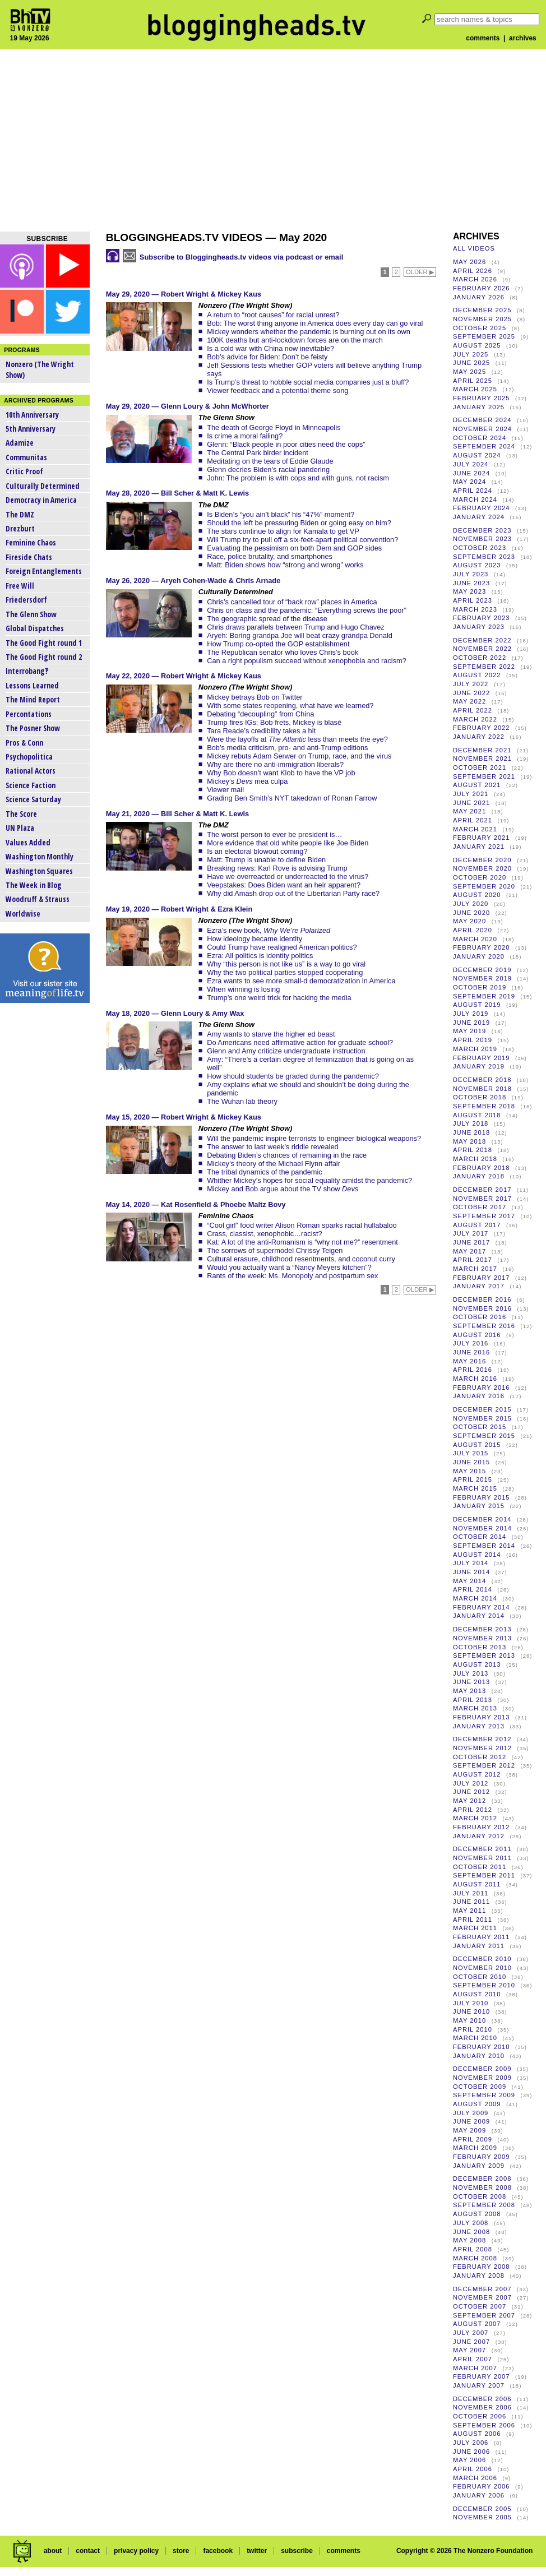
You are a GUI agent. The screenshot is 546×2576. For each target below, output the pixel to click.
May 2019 (469, 1031)
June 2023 (471, 583)
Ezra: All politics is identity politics (260, 955)
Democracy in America (41, 499)
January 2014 (479, 1615)
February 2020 (481, 947)
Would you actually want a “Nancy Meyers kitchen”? (289, 1267)
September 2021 (484, 776)
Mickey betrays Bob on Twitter (254, 697)
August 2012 (477, 1774)
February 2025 (481, 398)
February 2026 (481, 288)
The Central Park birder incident (257, 452)
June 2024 (471, 473)
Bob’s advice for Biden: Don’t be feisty (267, 357)
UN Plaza (20, 827)
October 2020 (479, 877)
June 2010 (471, 2011)
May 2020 (469, 921)
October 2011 (479, 1866)
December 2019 (482, 969)
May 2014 (469, 1581)
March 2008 (475, 2258)
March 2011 (475, 1928)
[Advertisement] (45, 1185)
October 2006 (479, 2416)
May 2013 (469, 1690)
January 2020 (479, 956)
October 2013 (479, 1647)
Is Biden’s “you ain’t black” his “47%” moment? (280, 514)
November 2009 (482, 2077)
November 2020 (482, 868)
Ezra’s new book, (268, 930)
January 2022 (479, 736)
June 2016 (471, 1352)
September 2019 (484, 996)
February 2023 (481, 617)
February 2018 (481, 1167)
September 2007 (484, 2315)
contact (88, 2551)
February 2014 (481, 1607)
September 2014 (484, 1545)
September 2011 (484, 1875)
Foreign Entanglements (44, 571)
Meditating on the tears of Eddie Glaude (270, 461)
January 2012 (479, 1836)
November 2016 (482, 1308)
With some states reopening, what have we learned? (290, 705)
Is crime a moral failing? (245, 436)
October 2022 (479, 657)
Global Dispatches (35, 628)
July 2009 (470, 2113)
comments (482, 38)
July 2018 (470, 1123)
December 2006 (482, 2398)
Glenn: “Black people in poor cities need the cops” (286, 444)
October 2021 (479, 767)
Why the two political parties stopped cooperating (285, 972)
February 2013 (481, 1717)
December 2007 (482, 2289)
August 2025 (477, 345)
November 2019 (482, 978)
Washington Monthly (39, 856)
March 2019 (475, 1049)
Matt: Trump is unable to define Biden (266, 859)
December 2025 (482, 310)
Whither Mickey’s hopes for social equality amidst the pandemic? (309, 1180)
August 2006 (477, 2433)
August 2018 (477, 1115)
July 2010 (470, 2003)
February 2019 (481, 1058)
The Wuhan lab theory (242, 1101)
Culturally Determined (43, 485)
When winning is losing (243, 989)
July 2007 (470, 2332)
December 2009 (482, 2068)
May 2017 (469, 1251)
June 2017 (471, 1242)
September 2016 (484, 1325)
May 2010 (469, 2020)
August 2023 (477, 565)
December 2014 (482, 1519)
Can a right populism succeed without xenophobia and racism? (306, 660)
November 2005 (482, 2517)
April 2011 (472, 1919)
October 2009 (479, 2086)
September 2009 (484, 2095)
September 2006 (484, 2425)
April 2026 (472, 270)
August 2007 (477, 2323)
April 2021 (472, 820)
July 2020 (470, 903)
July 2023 (470, 574)
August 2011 (477, 1884)
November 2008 (482, 2187)
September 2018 (484, 1106)
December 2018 (482, 1079)
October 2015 (479, 1426)
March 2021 (475, 829)
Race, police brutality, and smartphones (269, 556)
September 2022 (484, 666)
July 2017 (470, 1233)
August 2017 (477, 1225)
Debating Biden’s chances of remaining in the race (287, 1155)
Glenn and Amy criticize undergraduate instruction (286, 1051)
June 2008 (471, 2231)
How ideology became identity (254, 939)
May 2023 (469, 591)
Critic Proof (24, 471)
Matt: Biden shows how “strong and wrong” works (285, 565)
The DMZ (20, 514)
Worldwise (23, 913)
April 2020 (472, 930)
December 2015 (482, 1409)
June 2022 (471, 693)
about (53, 2551)
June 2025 (471, 362)
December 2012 (482, 1739)
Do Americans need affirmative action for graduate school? (300, 1042)
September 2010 (484, 1985)
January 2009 (479, 2165)
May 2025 (469, 371)
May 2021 (469, 811)
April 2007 (472, 2359)
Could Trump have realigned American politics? (282, 947)
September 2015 (484, 1435)
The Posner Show (33, 728)
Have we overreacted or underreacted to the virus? (287, 876)
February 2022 (481, 727)
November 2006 (482, 2407)
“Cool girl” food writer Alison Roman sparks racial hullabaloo (302, 1225)
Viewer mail (225, 789)
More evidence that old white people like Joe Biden (287, 843)
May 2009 (469, 2130)
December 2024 (482, 420)
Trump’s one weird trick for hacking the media (279, 997)
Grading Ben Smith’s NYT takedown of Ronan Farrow (292, 798)
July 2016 (470, 1343)
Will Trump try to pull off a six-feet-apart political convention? (302, 539)
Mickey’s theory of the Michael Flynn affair (273, 1163)
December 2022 (482, 640)
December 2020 (482, 860)
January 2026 (479, 297)
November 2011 (482, 1857)
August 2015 (477, 1444)
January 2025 (479, 407)
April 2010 (472, 2029)
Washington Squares (39, 871)
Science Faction (30, 785)
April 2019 (472, 1040)
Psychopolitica (29, 756)
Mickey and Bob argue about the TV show (282, 1189)
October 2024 (479, 437)
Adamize (20, 442)
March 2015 (475, 1488)
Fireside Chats (29, 557)
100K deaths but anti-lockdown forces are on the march (295, 340)
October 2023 (479, 547)
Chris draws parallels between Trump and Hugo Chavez (296, 627)
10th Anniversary (32, 414)
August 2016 (477, 1334)
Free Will (20, 585)
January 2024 (479, 517)
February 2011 (481, 1937)
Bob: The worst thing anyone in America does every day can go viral (315, 323)
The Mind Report (33, 699)
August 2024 (477, 455)
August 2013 (477, 1664)
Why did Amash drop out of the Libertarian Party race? (293, 893)
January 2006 (479, 2495)
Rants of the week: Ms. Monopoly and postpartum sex (292, 1275)
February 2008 (481, 2266)
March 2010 (475, 2037)
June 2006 (471, 2451)
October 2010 (479, 1976)
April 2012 (472, 1809)
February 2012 (481, 1827)
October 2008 (479, 2196)
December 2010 (482, 1958)
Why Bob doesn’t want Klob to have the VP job (281, 773)
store (181, 2551)
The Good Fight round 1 (44, 642)
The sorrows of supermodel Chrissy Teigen (275, 1250)
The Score (21, 813)
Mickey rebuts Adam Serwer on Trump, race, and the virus (299, 756)
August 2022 (477, 675)
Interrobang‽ (27, 670)
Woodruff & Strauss (38, 899)
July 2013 (470, 1673)
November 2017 (482, 1198)
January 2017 (479, 1286)
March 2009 (475, 2147)
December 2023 (482, 530)
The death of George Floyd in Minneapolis (273, 427)
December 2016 (482, 1299)
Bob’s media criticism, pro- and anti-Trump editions (287, 747)
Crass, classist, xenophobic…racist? (264, 1233)
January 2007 (479, 2385)
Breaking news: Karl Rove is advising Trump (277, 868)
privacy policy (136, 2551)
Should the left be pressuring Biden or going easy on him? (299, 523)
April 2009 (472, 2139)
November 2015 (482, 1418)
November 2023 (482, 538)
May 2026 (469, 261)
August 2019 (477, 1004)
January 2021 (479, 846)
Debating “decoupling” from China (260, 714)
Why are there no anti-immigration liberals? (275, 764)
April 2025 (472, 380)
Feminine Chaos (31, 542)
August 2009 (477, 2104)
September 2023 (484, 556)
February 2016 (481, 1387)
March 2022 (475, 719)
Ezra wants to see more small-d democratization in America (301, 981)
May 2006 (469, 2460)
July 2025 (470, 354)
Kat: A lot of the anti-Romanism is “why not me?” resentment (302, 1242)
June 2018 (471, 1132)
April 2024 (472, 490)
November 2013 (482, 1638)
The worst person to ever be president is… (274, 834)
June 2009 (471, 2121)
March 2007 (475, 2368)
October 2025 (479, 328)
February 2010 (481, 2046)
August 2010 (477, 1994)
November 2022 (482, 648)
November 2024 (482, 429)
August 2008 (477, 2213)
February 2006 (481, 2486)
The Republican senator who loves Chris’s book (282, 652)
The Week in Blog (34, 885)
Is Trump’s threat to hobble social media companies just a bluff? (308, 382)
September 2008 (484, 2205)
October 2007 (479, 2306)
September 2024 (484, 446)
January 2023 (479, 626)
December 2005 (482, 2508)
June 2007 (471, 2341)
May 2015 (469, 1471)
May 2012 (469, 1800)
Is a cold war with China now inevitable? (270, 348)
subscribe (297, 2551)
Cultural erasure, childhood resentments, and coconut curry (301, 1259)
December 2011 (482, 1849)
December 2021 (482, 750)
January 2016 (479, 1396)
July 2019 (470, 1013)
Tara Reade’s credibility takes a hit (261, 731)
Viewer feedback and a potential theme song (277, 390)
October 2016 (479, 1317)
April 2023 (472, 600)
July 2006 (470, 2442)
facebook (218, 2551)
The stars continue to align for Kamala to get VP (283, 531)
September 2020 (484, 886)
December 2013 (482, 1629)
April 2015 (472, 1479)
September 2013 (484, 1655)
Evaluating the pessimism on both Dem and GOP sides (294, 548)
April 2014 (472, 1589)
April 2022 (472, 710)
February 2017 (481, 1277)
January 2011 (479, 1946)
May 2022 (469, 701)
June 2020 (471, 912)
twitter (257, 2551)
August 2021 (477, 784)
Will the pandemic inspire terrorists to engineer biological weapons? (314, 1138)
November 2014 (482, 1528)
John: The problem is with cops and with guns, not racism (298, 478)
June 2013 (471, 1681)
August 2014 (477, 1554)
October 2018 (479, 1097)
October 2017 (479, 1207)
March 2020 (475, 939)
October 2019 (479, 987)
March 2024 (475, 499)
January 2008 (479, 2275)
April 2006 (472, 2469)
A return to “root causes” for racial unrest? (273, 315)
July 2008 (470, 2222)
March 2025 (475, 389)
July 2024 (470, 464)
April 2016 (472, 1369)
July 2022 (470, 684)
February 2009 (481, 2156)
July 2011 (470, 1893)
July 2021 (470, 793)
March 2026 (475, 279)
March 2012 (475, 1818)
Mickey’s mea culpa (247, 781)
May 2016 (469, 1361)
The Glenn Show (31, 614)
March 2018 (475, 1158)
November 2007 (482, 2297)
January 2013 (479, 1726)
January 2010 (479, 2055)
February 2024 (481, 508)
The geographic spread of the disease (267, 618)
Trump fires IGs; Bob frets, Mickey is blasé (274, 722)
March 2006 (475, 2478)
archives (522, 38)
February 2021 (481, 837)
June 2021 (471, 802)
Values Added (28, 842)
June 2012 (471, 1791)
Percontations (29, 714)
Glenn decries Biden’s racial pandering (268, 469)
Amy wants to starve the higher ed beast (271, 1034)
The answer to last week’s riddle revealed (273, 1147)
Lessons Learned (32, 685)
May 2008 (469, 2240)
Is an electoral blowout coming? (257, 851)
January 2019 (479, 1066)
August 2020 (477, 894)
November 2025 (482, 319)
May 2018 (469, 1141)
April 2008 (472, 2249)
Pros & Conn (24, 742)
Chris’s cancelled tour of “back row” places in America (292, 602)
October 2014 (479, 1536)
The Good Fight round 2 (44, 656)
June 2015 (471, 1462)
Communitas (26, 457)
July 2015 (470, 1453)
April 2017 (472, 1259)
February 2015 (481, 1497)
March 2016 (475, 1378)
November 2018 (482, 1088)
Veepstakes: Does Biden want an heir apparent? (283, 885)
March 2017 (475, 1268)
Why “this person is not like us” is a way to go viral (286, 964)
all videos (474, 248)
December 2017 (482, 1189)
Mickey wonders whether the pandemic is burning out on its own (308, 331)
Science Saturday (33, 799)
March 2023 (475, 609)
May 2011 (469, 1910)
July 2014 (470, 1563)
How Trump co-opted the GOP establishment (278, 644)
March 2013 (475, 1708)
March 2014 (475, 1598)
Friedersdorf (26, 599)
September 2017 (484, 1216)
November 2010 (482, 1967)
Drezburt (20, 528)
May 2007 (469, 2350)
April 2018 (472, 1149)
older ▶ (420, 272)
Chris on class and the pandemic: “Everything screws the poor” (306, 610)
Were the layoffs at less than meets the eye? (297, 739)
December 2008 (482, 2178)
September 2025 (484, 336)
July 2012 (470, 1783)
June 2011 (471, 1901)
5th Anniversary (30, 428)
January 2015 (479, 1505)
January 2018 (479, 1176)
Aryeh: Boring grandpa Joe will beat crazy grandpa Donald (299, 635)
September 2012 (484, 1765)
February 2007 (481, 2376)
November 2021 (482, 758)
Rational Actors (30, 770)
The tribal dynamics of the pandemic (264, 1172)
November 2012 (482, 1748)
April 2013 (472, 1699)
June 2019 (471, 1022)
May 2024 (469, 481)
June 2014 (471, 1572)
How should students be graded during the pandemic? (293, 1076)
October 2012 (479, 1757)
